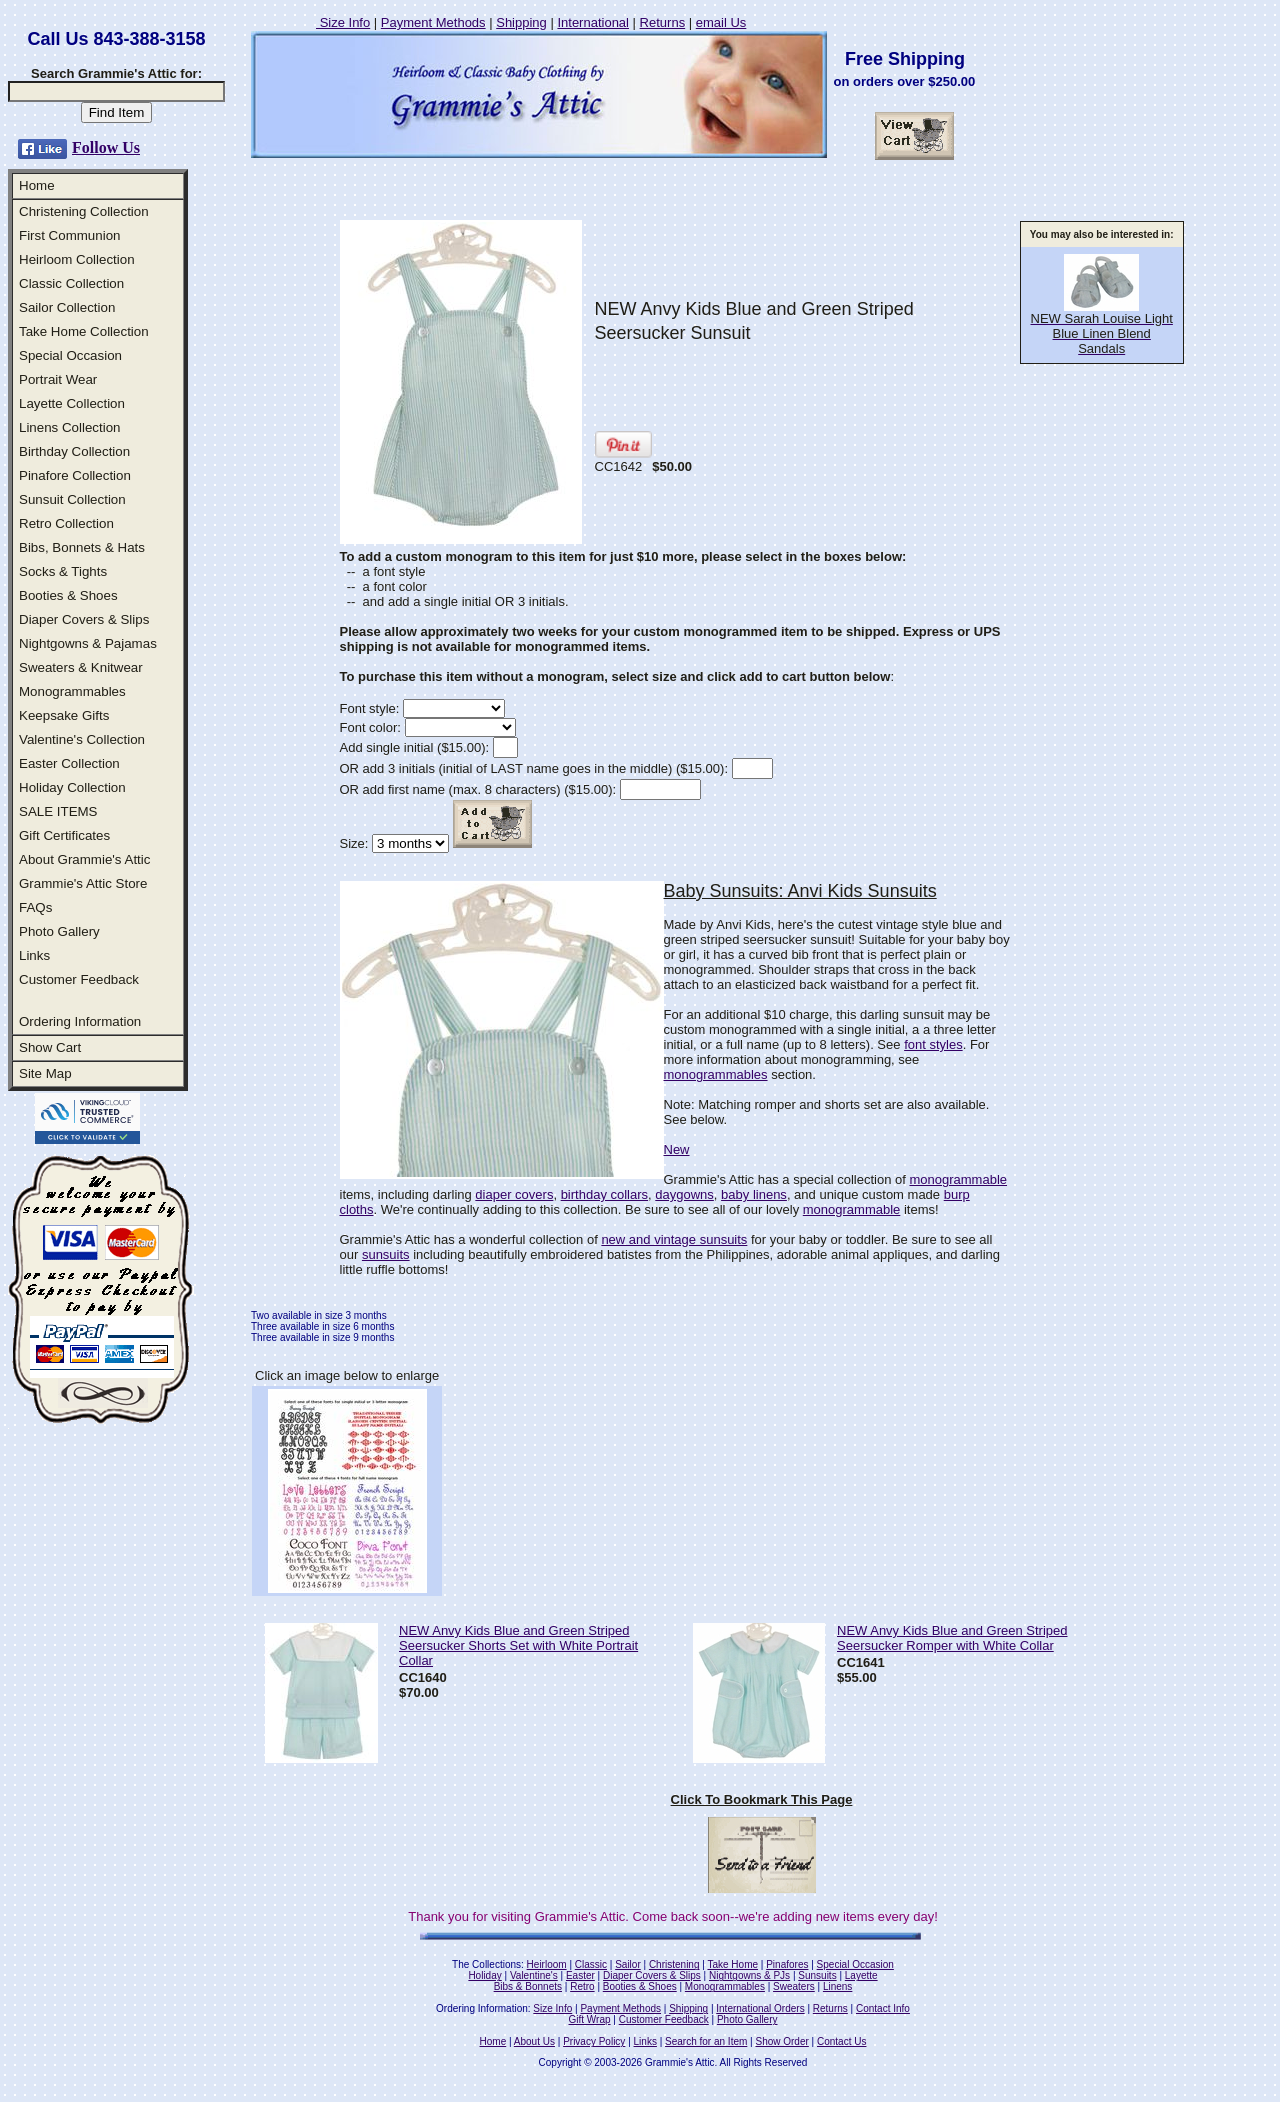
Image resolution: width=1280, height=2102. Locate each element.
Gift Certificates (64, 835)
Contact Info (883, 2008)
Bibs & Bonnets (528, 1986)
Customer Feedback (79, 979)
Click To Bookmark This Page (762, 1799)
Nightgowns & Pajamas (88, 643)
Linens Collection (70, 427)
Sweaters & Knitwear (81, 667)
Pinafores (787, 1964)
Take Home (732, 1964)
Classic (591, 1964)
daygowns (684, 1194)
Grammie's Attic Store (83, 883)
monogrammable (958, 1179)
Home (37, 185)
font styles (933, 1044)
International (593, 22)
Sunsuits (817, 1975)
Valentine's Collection (82, 739)
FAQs (35, 907)
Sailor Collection (67, 307)
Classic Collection (71, 283)
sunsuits (386, 1254)
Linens (837, 1986)
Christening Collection (84, 211)
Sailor (628, 1964)
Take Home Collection (84, 331)
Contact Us (841, 2041)
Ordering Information (80, 1021)
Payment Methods (433, 22)
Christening (674, 1964)
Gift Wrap (590, 2019)
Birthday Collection (74, 451)
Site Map (45, 1073)
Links (34, 955)
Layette (861, 1975)
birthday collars (604, 1194)
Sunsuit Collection (72, 499)
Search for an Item (706, 2041)
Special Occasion (70, 355)
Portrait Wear (58, 379)
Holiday (484, 1975)
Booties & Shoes (68, 595)
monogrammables (716, 1074)
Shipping (521, 22)
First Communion (69, 235)
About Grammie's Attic (84, 859)
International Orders (760, 2008)
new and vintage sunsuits (674, 1239)
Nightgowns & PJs (749, 1975)
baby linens (754, 1194)
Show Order (781, 2041)
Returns (663, 22)
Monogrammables (72, 691)
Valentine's (534, 1975)
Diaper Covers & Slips (84, 619)
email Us (721, 22)
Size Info (343, 22)
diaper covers (514, 1194)
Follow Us (106, 147)
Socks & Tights (63, 571)
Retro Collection (66, 523)
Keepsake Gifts (64, 715)
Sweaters (794, 1986)
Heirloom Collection (77, 259)
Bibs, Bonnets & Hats (82, 547)
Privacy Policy (594, 2041)
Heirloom (547, 1964)
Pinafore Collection (75, 475)
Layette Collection (72, 403)
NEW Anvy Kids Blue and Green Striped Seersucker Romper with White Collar (952, 1638)
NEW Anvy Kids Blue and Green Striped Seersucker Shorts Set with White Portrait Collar (518, 1645)
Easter (580, 1975)
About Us (534, 2041)
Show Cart (50, 1047)
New (677, 1149)
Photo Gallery (59, 931)
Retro (582, 1986)
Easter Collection (69, 763)
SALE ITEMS (58, 811)
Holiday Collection (72, 787)
